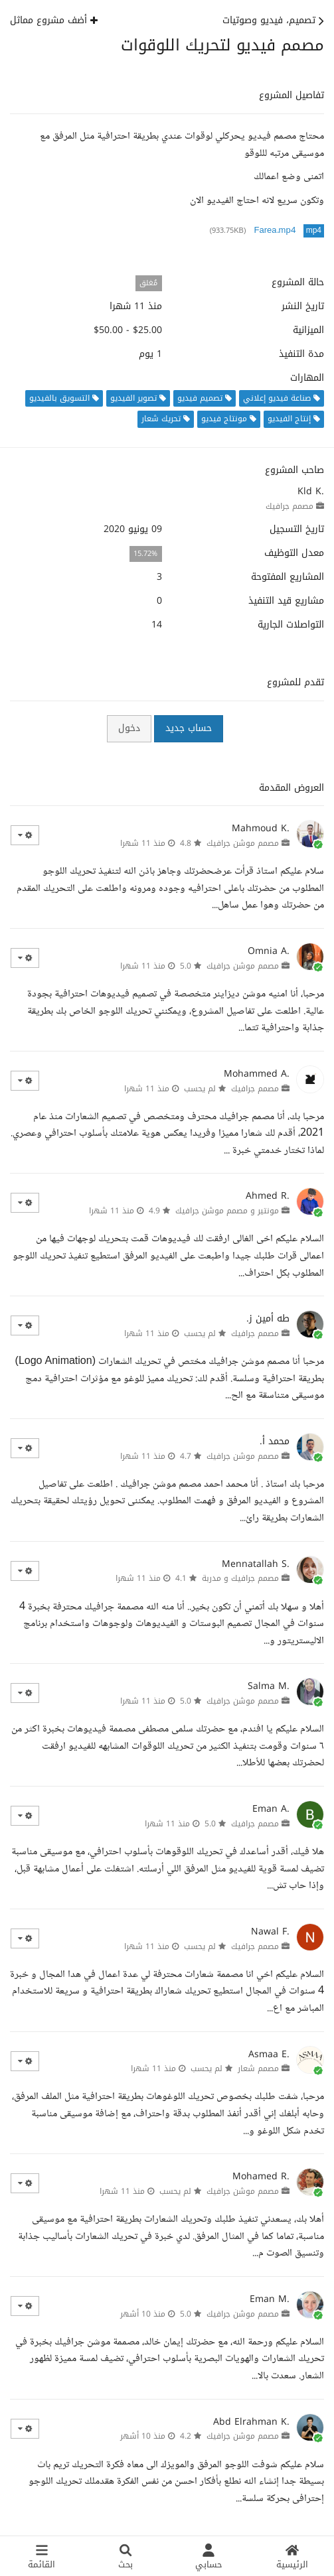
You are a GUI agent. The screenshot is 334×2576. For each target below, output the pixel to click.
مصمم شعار (258, 2068)
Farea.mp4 (274, 231)
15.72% (145, 553)
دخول (129, 728)
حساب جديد (188, 728)
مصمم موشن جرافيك (243, 843)
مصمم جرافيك (289, 506)
